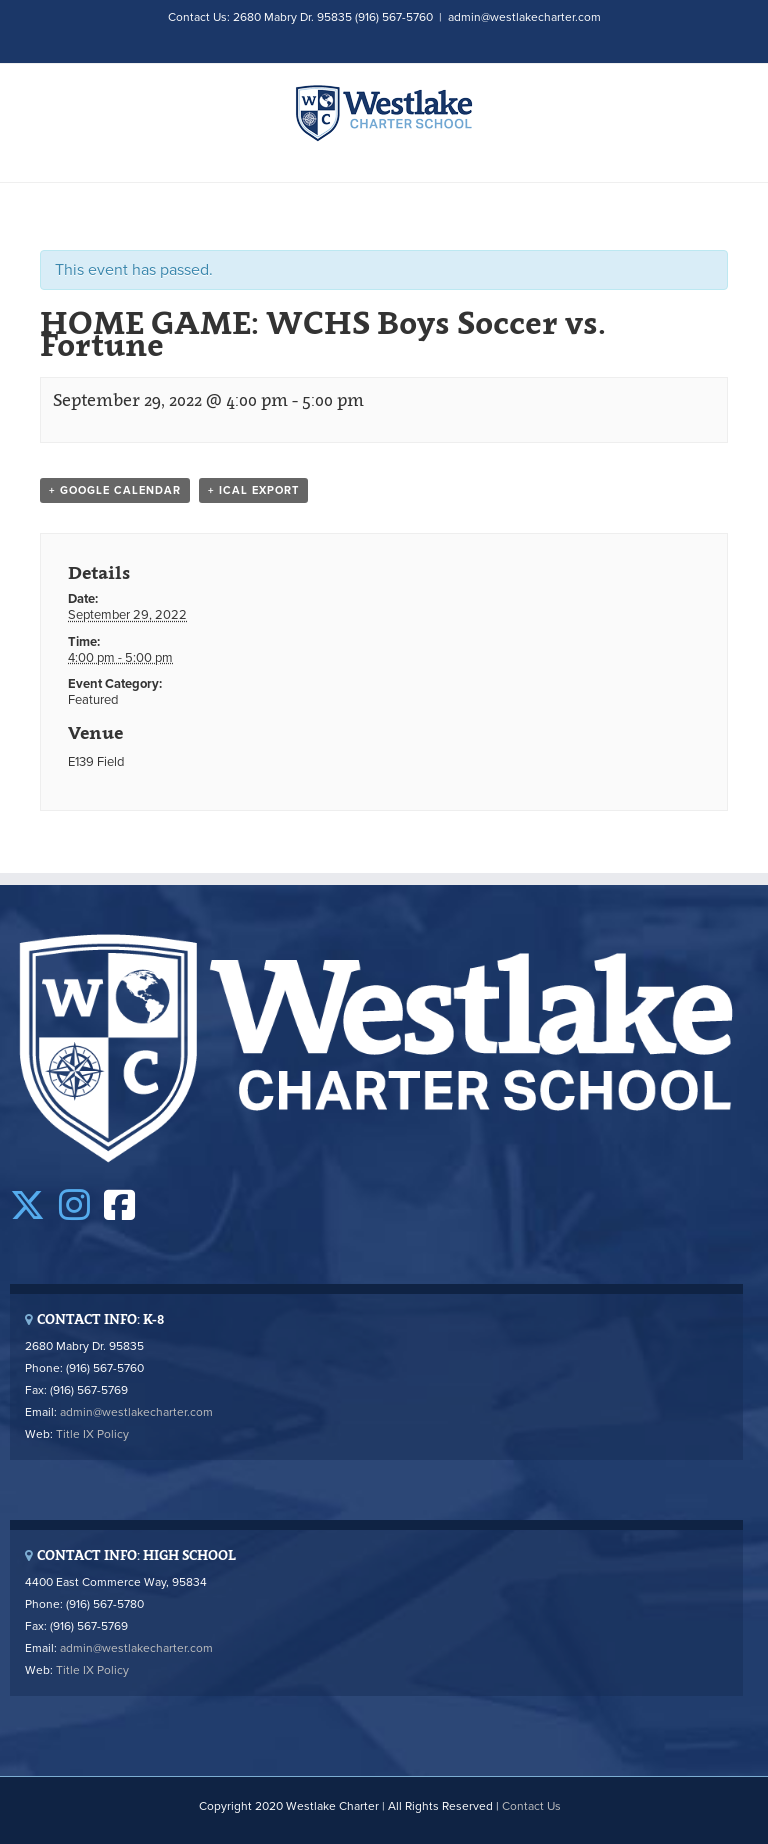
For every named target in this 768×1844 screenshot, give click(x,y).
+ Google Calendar (115, 490)
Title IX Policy (92, 1434)
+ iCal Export (253, 490)
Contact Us (531, 1806)
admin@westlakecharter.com (524, 17)
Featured (93, 700)
